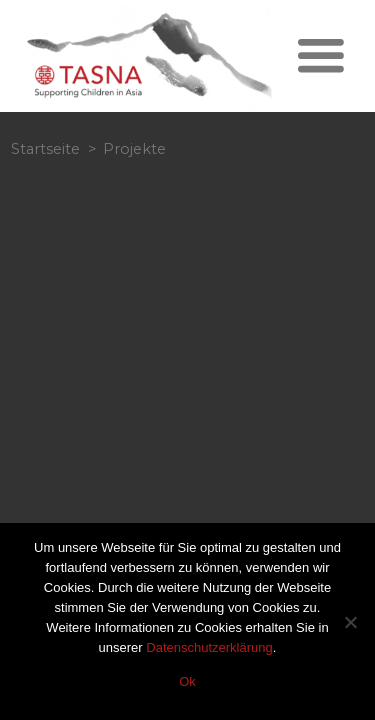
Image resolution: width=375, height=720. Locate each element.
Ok (187, 681)
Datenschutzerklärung (209, 647)
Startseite (45, 149)
